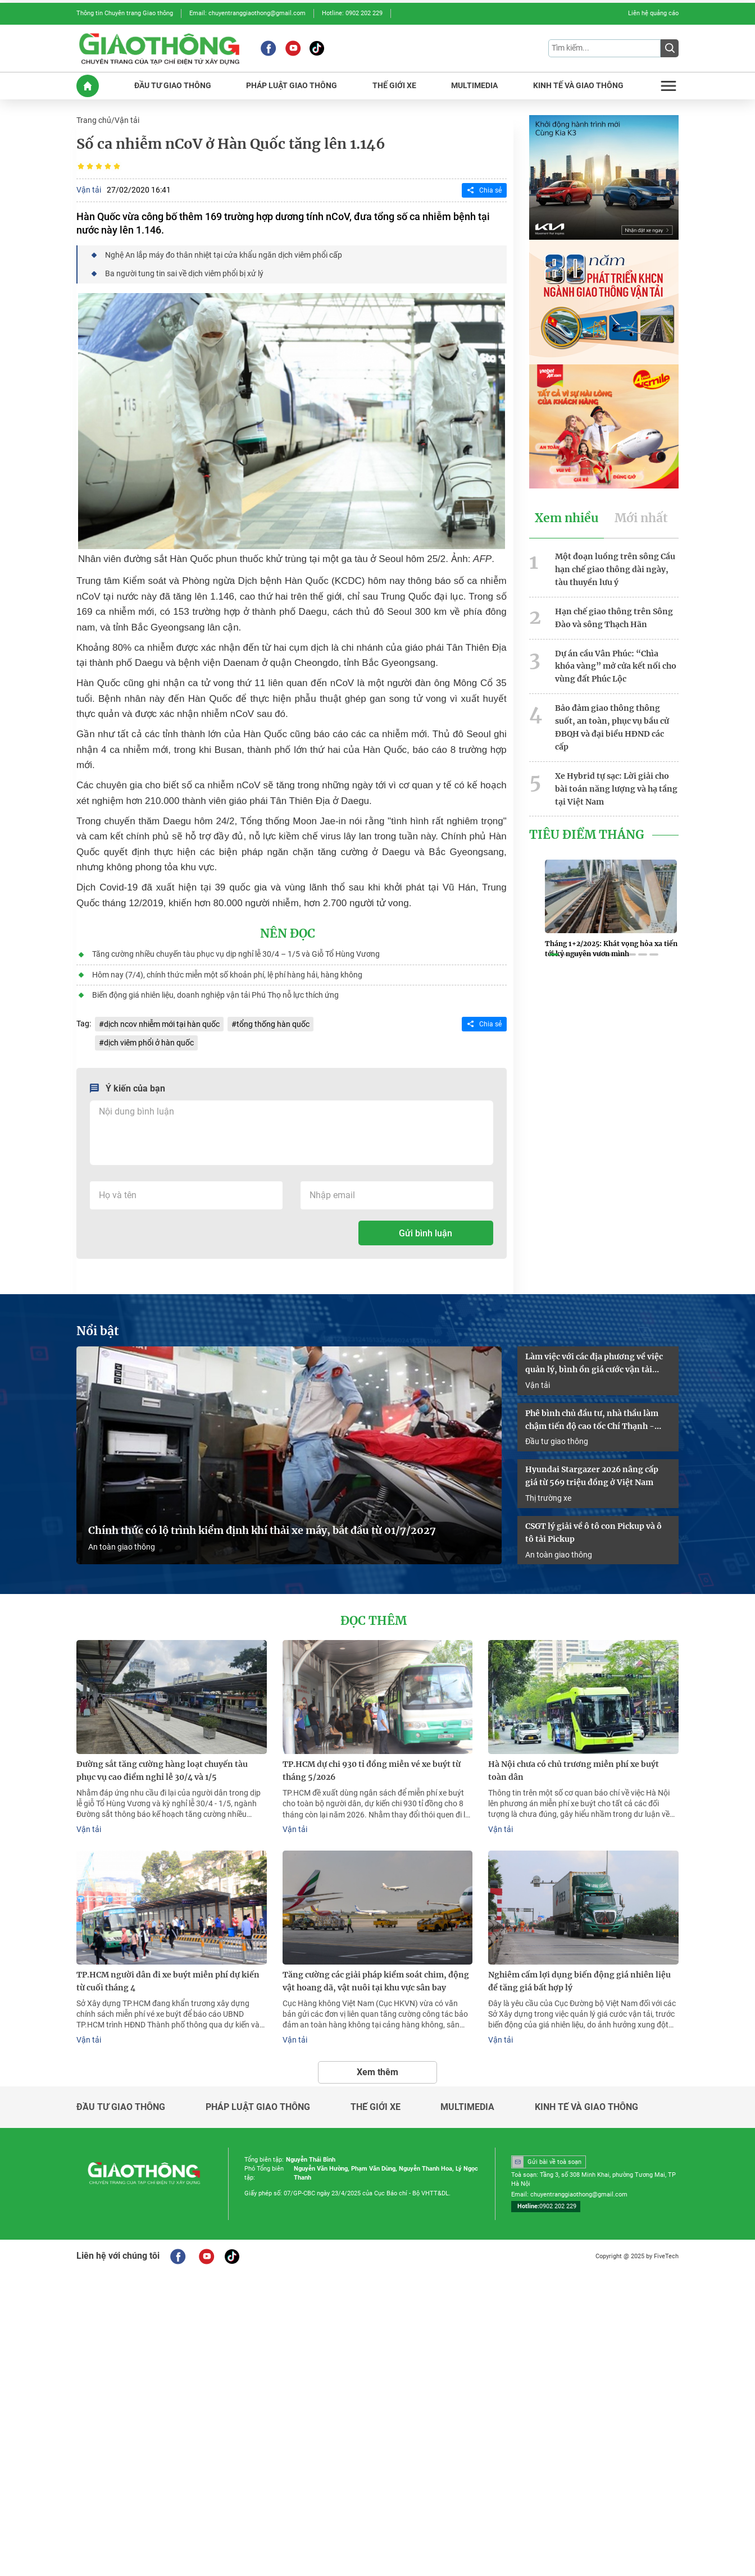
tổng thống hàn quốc (273, 1022)
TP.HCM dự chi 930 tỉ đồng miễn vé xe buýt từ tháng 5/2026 (372, 1769)
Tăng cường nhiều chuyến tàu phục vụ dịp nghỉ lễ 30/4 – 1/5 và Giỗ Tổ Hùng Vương (236, 953)
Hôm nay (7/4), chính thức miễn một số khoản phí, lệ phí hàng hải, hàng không (227, 973)
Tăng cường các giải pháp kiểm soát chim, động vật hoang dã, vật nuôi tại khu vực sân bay (376, 1979)
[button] (553, 954)
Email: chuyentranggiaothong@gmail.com (247, 13)
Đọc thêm (373, 1620)
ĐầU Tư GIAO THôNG (172, 85)
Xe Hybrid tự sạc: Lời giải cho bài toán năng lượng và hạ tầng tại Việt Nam (616, 787)
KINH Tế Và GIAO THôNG (578, 85)
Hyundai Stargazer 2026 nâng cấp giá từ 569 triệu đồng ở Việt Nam (591, 1474)
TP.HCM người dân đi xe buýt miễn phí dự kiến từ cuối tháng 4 (168, 1979)
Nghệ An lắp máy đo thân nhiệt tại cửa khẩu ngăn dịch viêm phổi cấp (223, 254)
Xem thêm (377, 2070)
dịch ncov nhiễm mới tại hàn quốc (162, 1022)
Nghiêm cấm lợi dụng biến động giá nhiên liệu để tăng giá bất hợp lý (579, 1979)
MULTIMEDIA (474, 85)
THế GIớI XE (394, 85)
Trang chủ (93, 120)
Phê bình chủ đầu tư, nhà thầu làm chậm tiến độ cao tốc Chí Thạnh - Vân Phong (591, 1419)
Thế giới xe (376, 2105)
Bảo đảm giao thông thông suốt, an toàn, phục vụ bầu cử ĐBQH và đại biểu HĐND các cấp (612, 726)
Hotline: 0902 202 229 (352, 13)
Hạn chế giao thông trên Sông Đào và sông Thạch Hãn (614, 616)
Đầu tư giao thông (556, 1440)
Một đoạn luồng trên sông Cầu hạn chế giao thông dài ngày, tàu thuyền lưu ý (615, 569)
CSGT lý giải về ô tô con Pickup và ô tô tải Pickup (593, 1531)
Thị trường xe (548, 1496)
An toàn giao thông (121, 1545)
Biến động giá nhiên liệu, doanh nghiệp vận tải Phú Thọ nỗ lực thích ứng (215, 993)
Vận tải (127, 120)
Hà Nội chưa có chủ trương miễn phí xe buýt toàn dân (573, 1769)
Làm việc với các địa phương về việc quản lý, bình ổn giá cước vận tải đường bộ (594, 1362)
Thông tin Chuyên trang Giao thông (124, 13)
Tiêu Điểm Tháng (586, 833)
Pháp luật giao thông (258, 2105)
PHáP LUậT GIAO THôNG (291, 85)
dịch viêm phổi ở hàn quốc (149, 1041)
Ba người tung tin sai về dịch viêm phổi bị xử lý (184, 272)
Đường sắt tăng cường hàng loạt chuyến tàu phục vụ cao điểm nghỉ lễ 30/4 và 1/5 (162, 1769)
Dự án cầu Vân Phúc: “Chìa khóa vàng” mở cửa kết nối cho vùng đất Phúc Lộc (615, 665)
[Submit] (670, 48)
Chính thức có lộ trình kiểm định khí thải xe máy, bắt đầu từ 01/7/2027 (262, 1530)
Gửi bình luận (425, 1232)
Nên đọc (287, 933)
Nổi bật (97, 1330)
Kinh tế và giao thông (586, 2105)
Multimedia (467, 2105)
